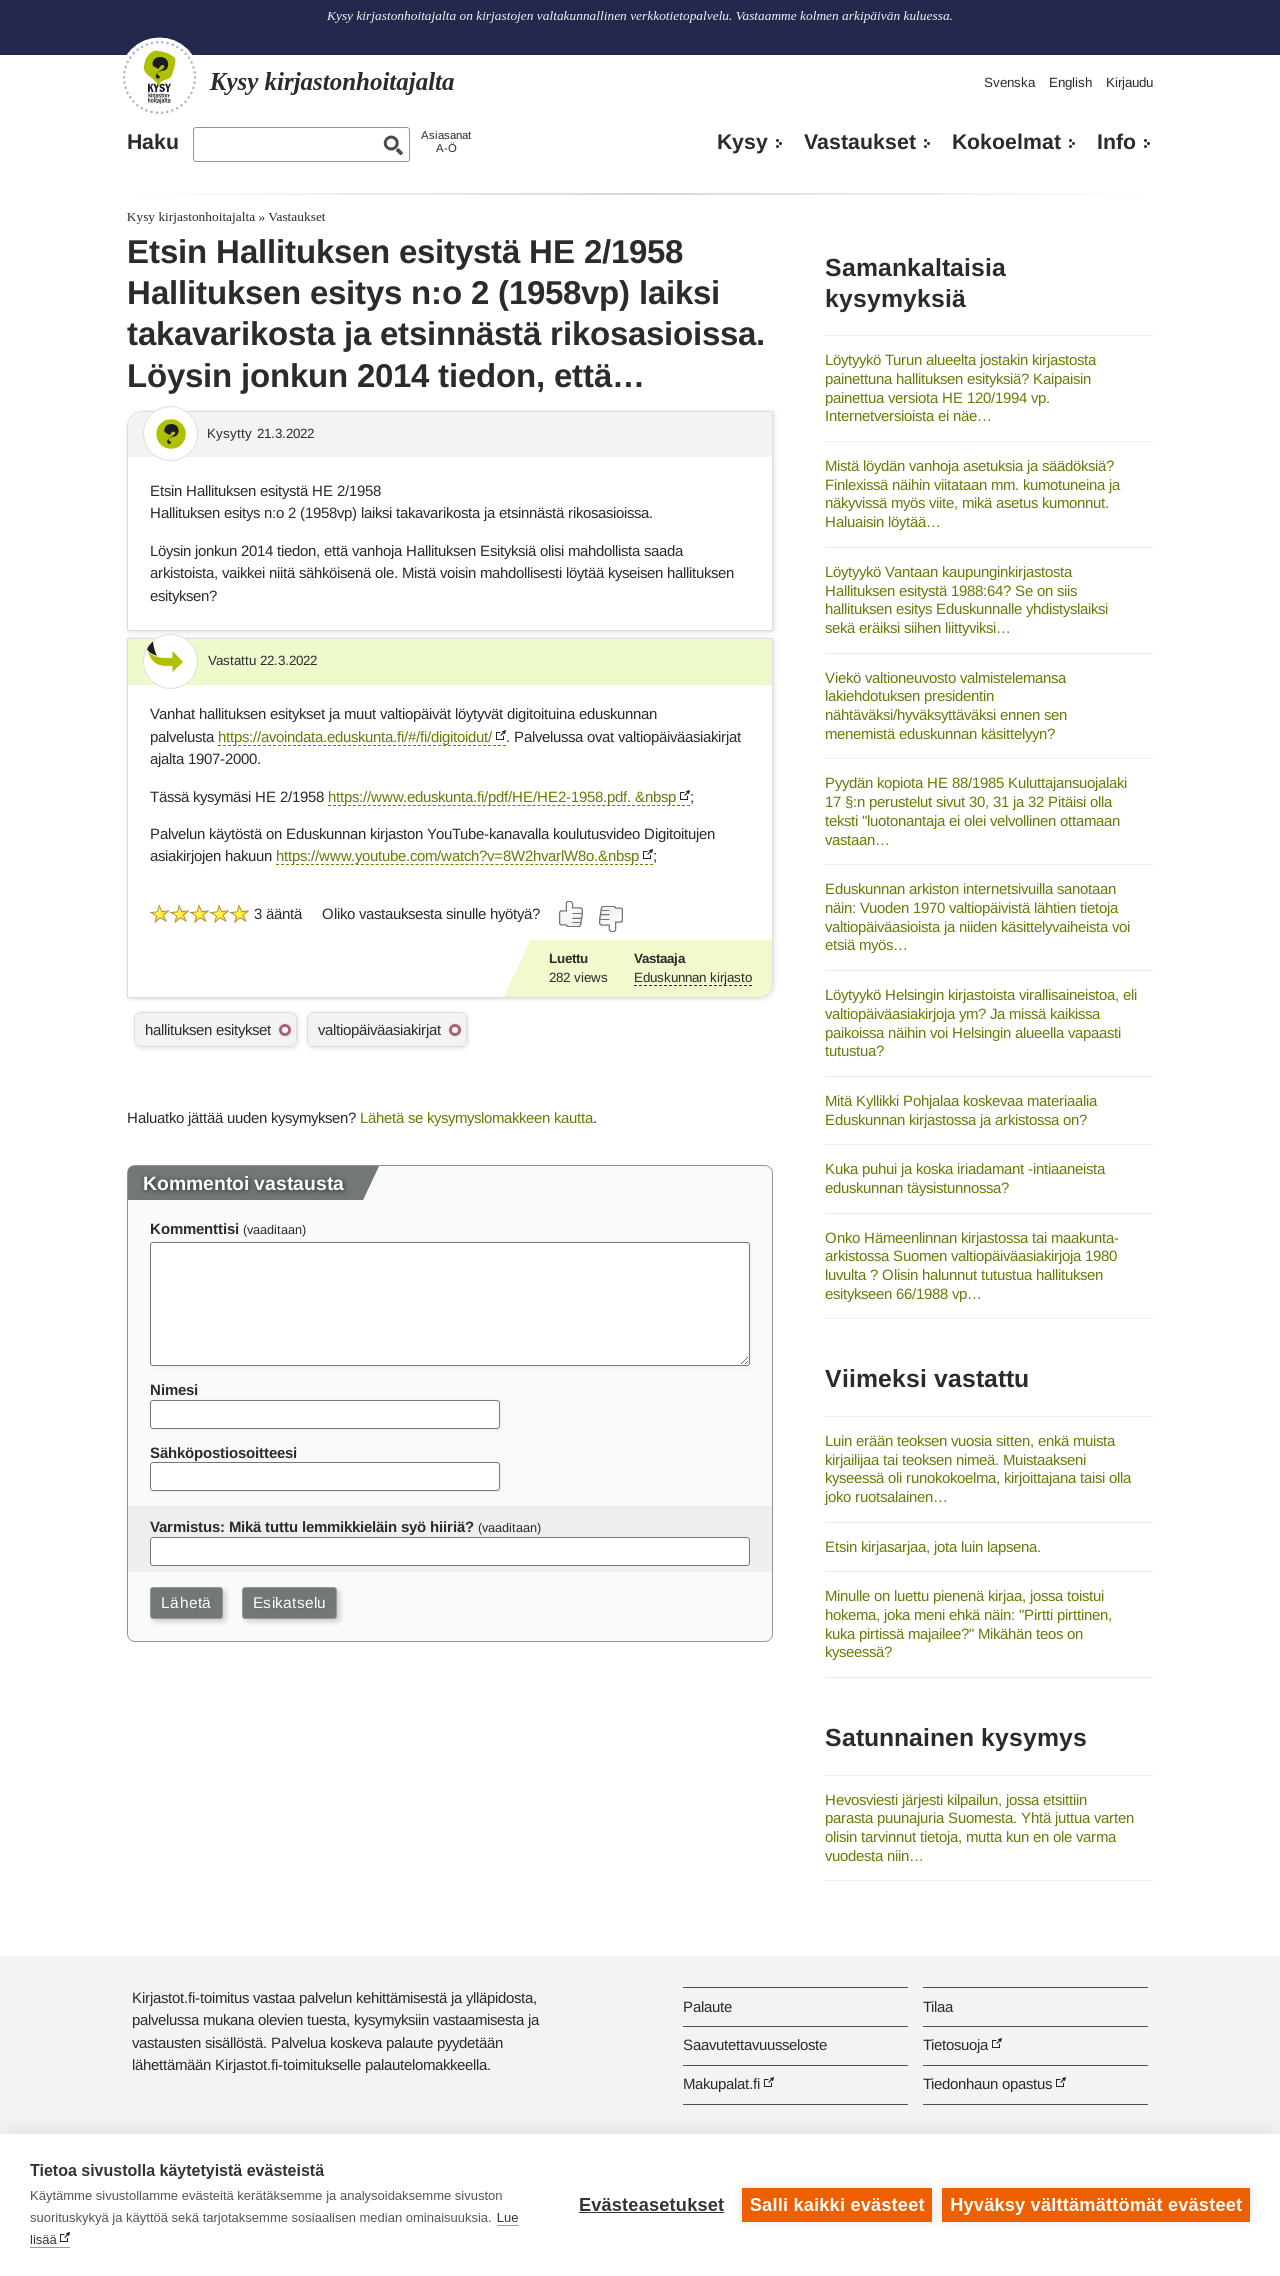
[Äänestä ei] (610, 919)
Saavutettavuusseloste (755, 2044)
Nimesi (174, 1389)
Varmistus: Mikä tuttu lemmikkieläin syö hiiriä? (312, 1526)
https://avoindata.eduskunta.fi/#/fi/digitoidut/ (355, 736)
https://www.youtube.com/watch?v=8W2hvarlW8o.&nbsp (457, 855)
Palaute (707, 2006)
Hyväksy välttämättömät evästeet (1096, 2205)
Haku (153, 142)
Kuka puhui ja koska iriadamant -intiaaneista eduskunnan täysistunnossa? (965, 1178)
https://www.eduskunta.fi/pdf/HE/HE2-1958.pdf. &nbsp (502, 796)
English (1070, 82)
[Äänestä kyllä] (572, 914)
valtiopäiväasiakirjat (379, 1029)
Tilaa (938, 2006)
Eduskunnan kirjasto (693, 977)
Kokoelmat (1006, 142)
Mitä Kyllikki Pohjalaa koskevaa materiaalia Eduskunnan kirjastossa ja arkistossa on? (961, 1110)
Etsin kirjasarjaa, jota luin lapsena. (933, 1546)
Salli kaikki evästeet (837, 2205)
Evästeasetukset (651, 2205)
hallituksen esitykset (208, 1029)
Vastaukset (860, 142)
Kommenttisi (194, 1228)
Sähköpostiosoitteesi (223, 1452)
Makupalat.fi (721, 2083)
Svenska (1009, 82)
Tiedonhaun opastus (987, 2083)
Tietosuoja (955, 2044)
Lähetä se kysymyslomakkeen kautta (476, 1117)
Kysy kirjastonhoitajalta (191, 216)
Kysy (742, 142)
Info (1116, 142)
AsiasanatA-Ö (446, 141)
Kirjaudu (1129, 82)
